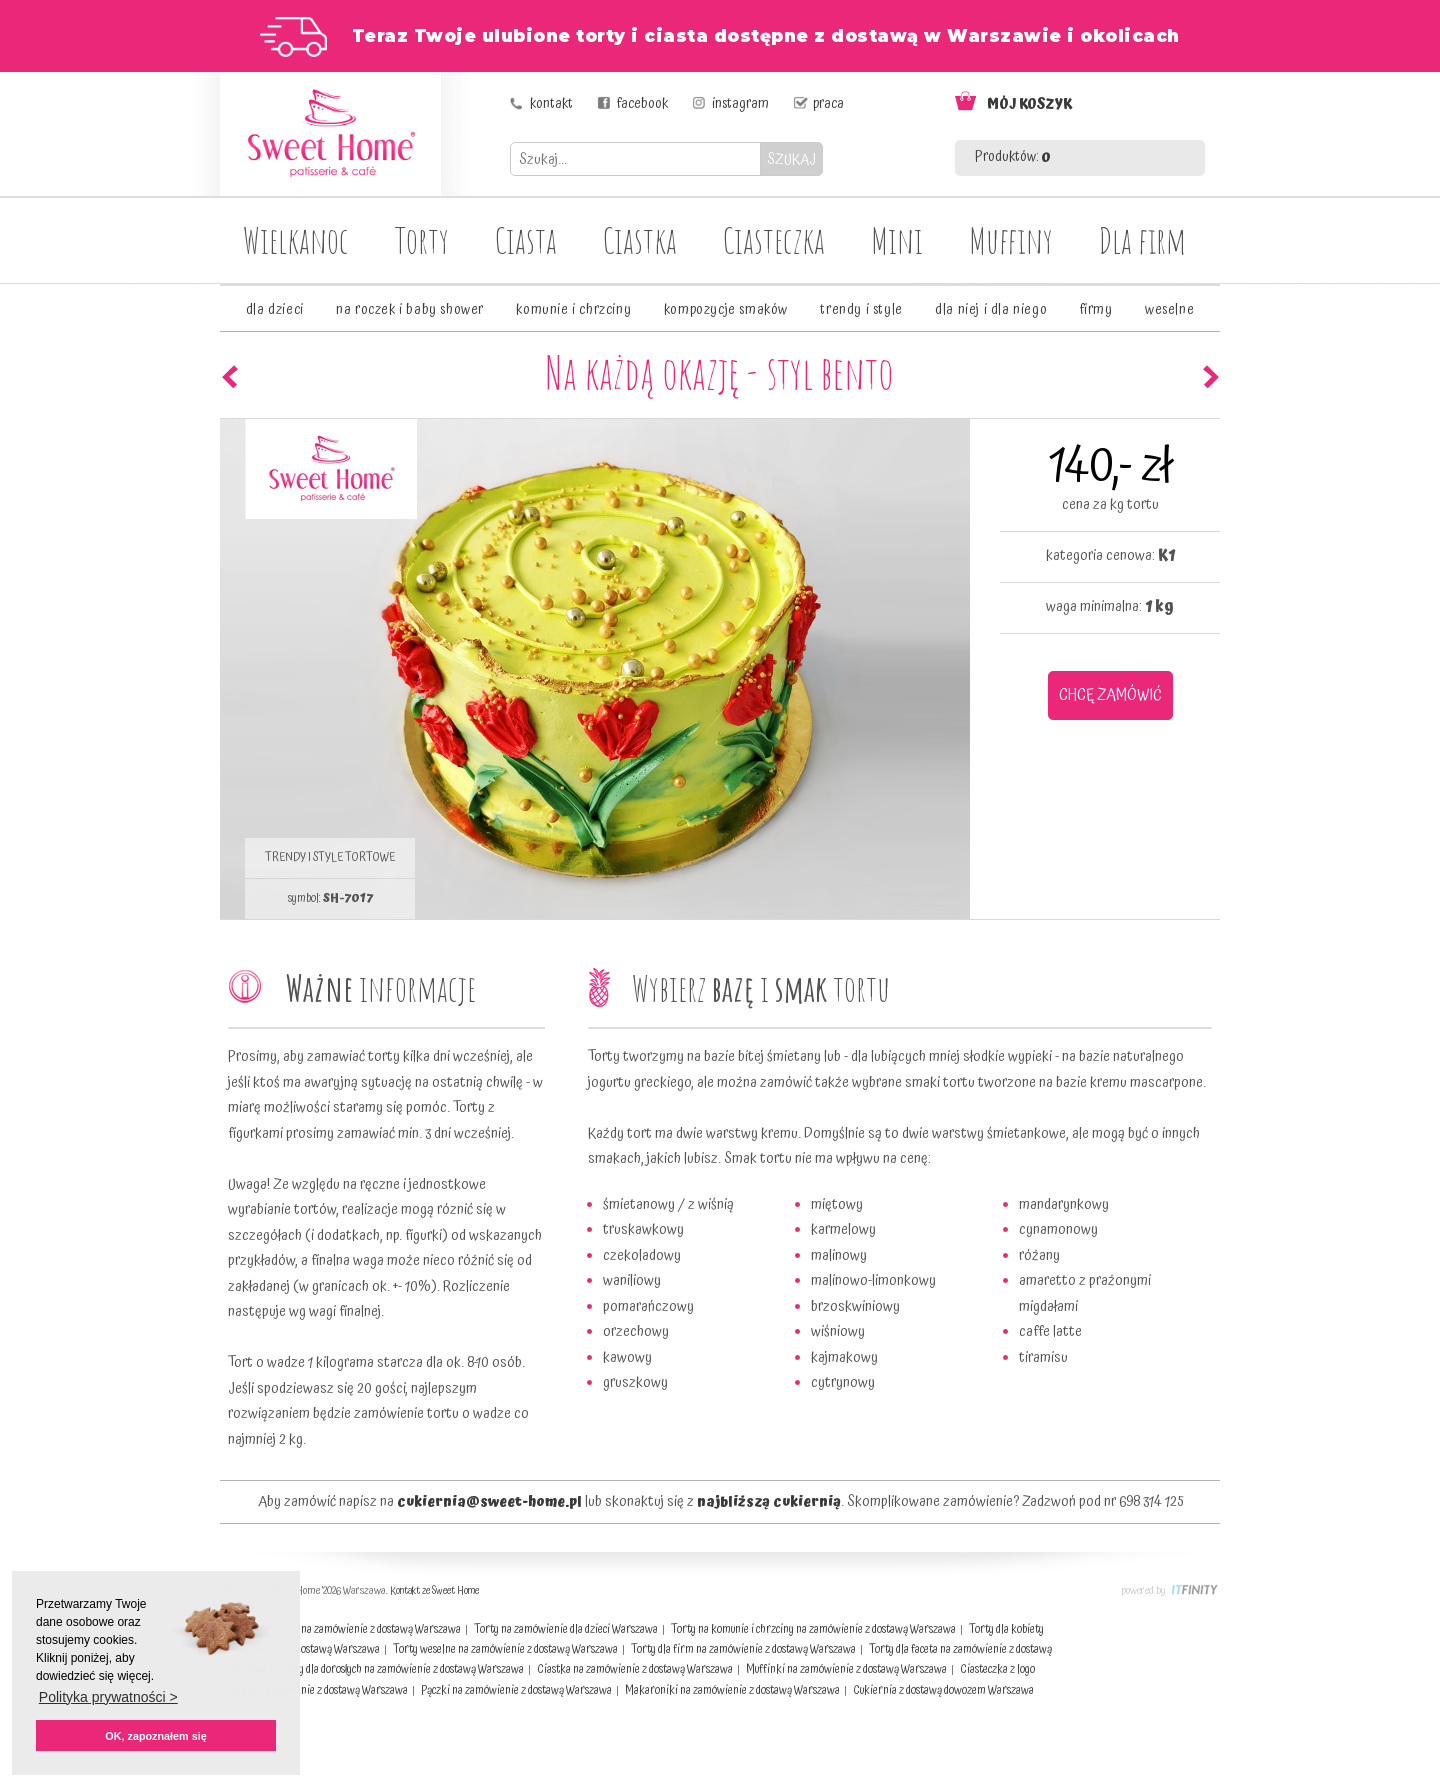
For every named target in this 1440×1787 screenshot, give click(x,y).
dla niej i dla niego (991, 310)
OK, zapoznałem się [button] (155, 1736)
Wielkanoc (296, 240)
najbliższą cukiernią (769, 1502)
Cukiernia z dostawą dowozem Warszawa (943, 1690)
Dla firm (1142, 240)
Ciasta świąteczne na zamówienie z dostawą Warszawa (340, 1629)
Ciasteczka (774, 240)
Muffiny (1011, 240)
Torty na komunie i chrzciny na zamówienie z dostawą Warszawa (813, 1629)
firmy (1096, 310)
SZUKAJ (791, 159)
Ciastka (640, 240)
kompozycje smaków (726, 310)
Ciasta (526, 240)
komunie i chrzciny (573, 310)
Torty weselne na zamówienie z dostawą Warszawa (505, 1649)
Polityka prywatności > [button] (108, 1697)
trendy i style (861, 310)
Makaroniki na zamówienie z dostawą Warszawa (732, 1690)
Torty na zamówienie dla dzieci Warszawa (566, 1629)
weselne (1169, 310)
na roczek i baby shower (410, 310)
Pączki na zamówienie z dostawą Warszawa (516, 1690)
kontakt (551, 104)
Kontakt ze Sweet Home (434, 1591)
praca (828, 104)
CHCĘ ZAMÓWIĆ (1110, 695)
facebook (642, 104)
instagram (740, 104)
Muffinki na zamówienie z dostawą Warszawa (846, 1669)
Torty (422, 240)
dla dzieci (275, 310)
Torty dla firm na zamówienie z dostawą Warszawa (743, 1649)
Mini (897, 240)
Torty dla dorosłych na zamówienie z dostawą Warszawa (401, 1669)
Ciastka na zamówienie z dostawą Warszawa (635, 1669)
